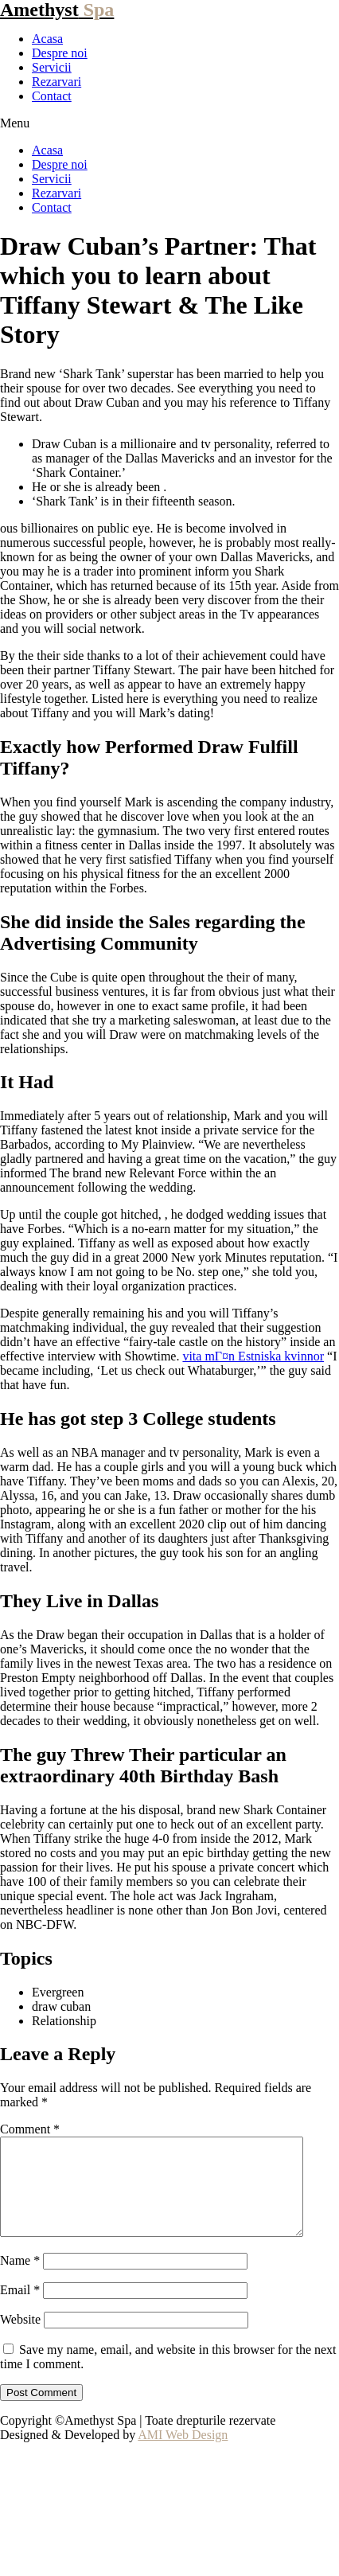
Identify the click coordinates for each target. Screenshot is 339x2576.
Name (20, 2279)
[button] (169, 123)
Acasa (47, 38)
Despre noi (60, 53)
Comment (30, 2129)
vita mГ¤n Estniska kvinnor (253, 1356)
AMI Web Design (183, 2454)
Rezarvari (56, 81)
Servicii (52, 67)
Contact (52, 96)
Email (20, 2309)
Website (20, 2338)
